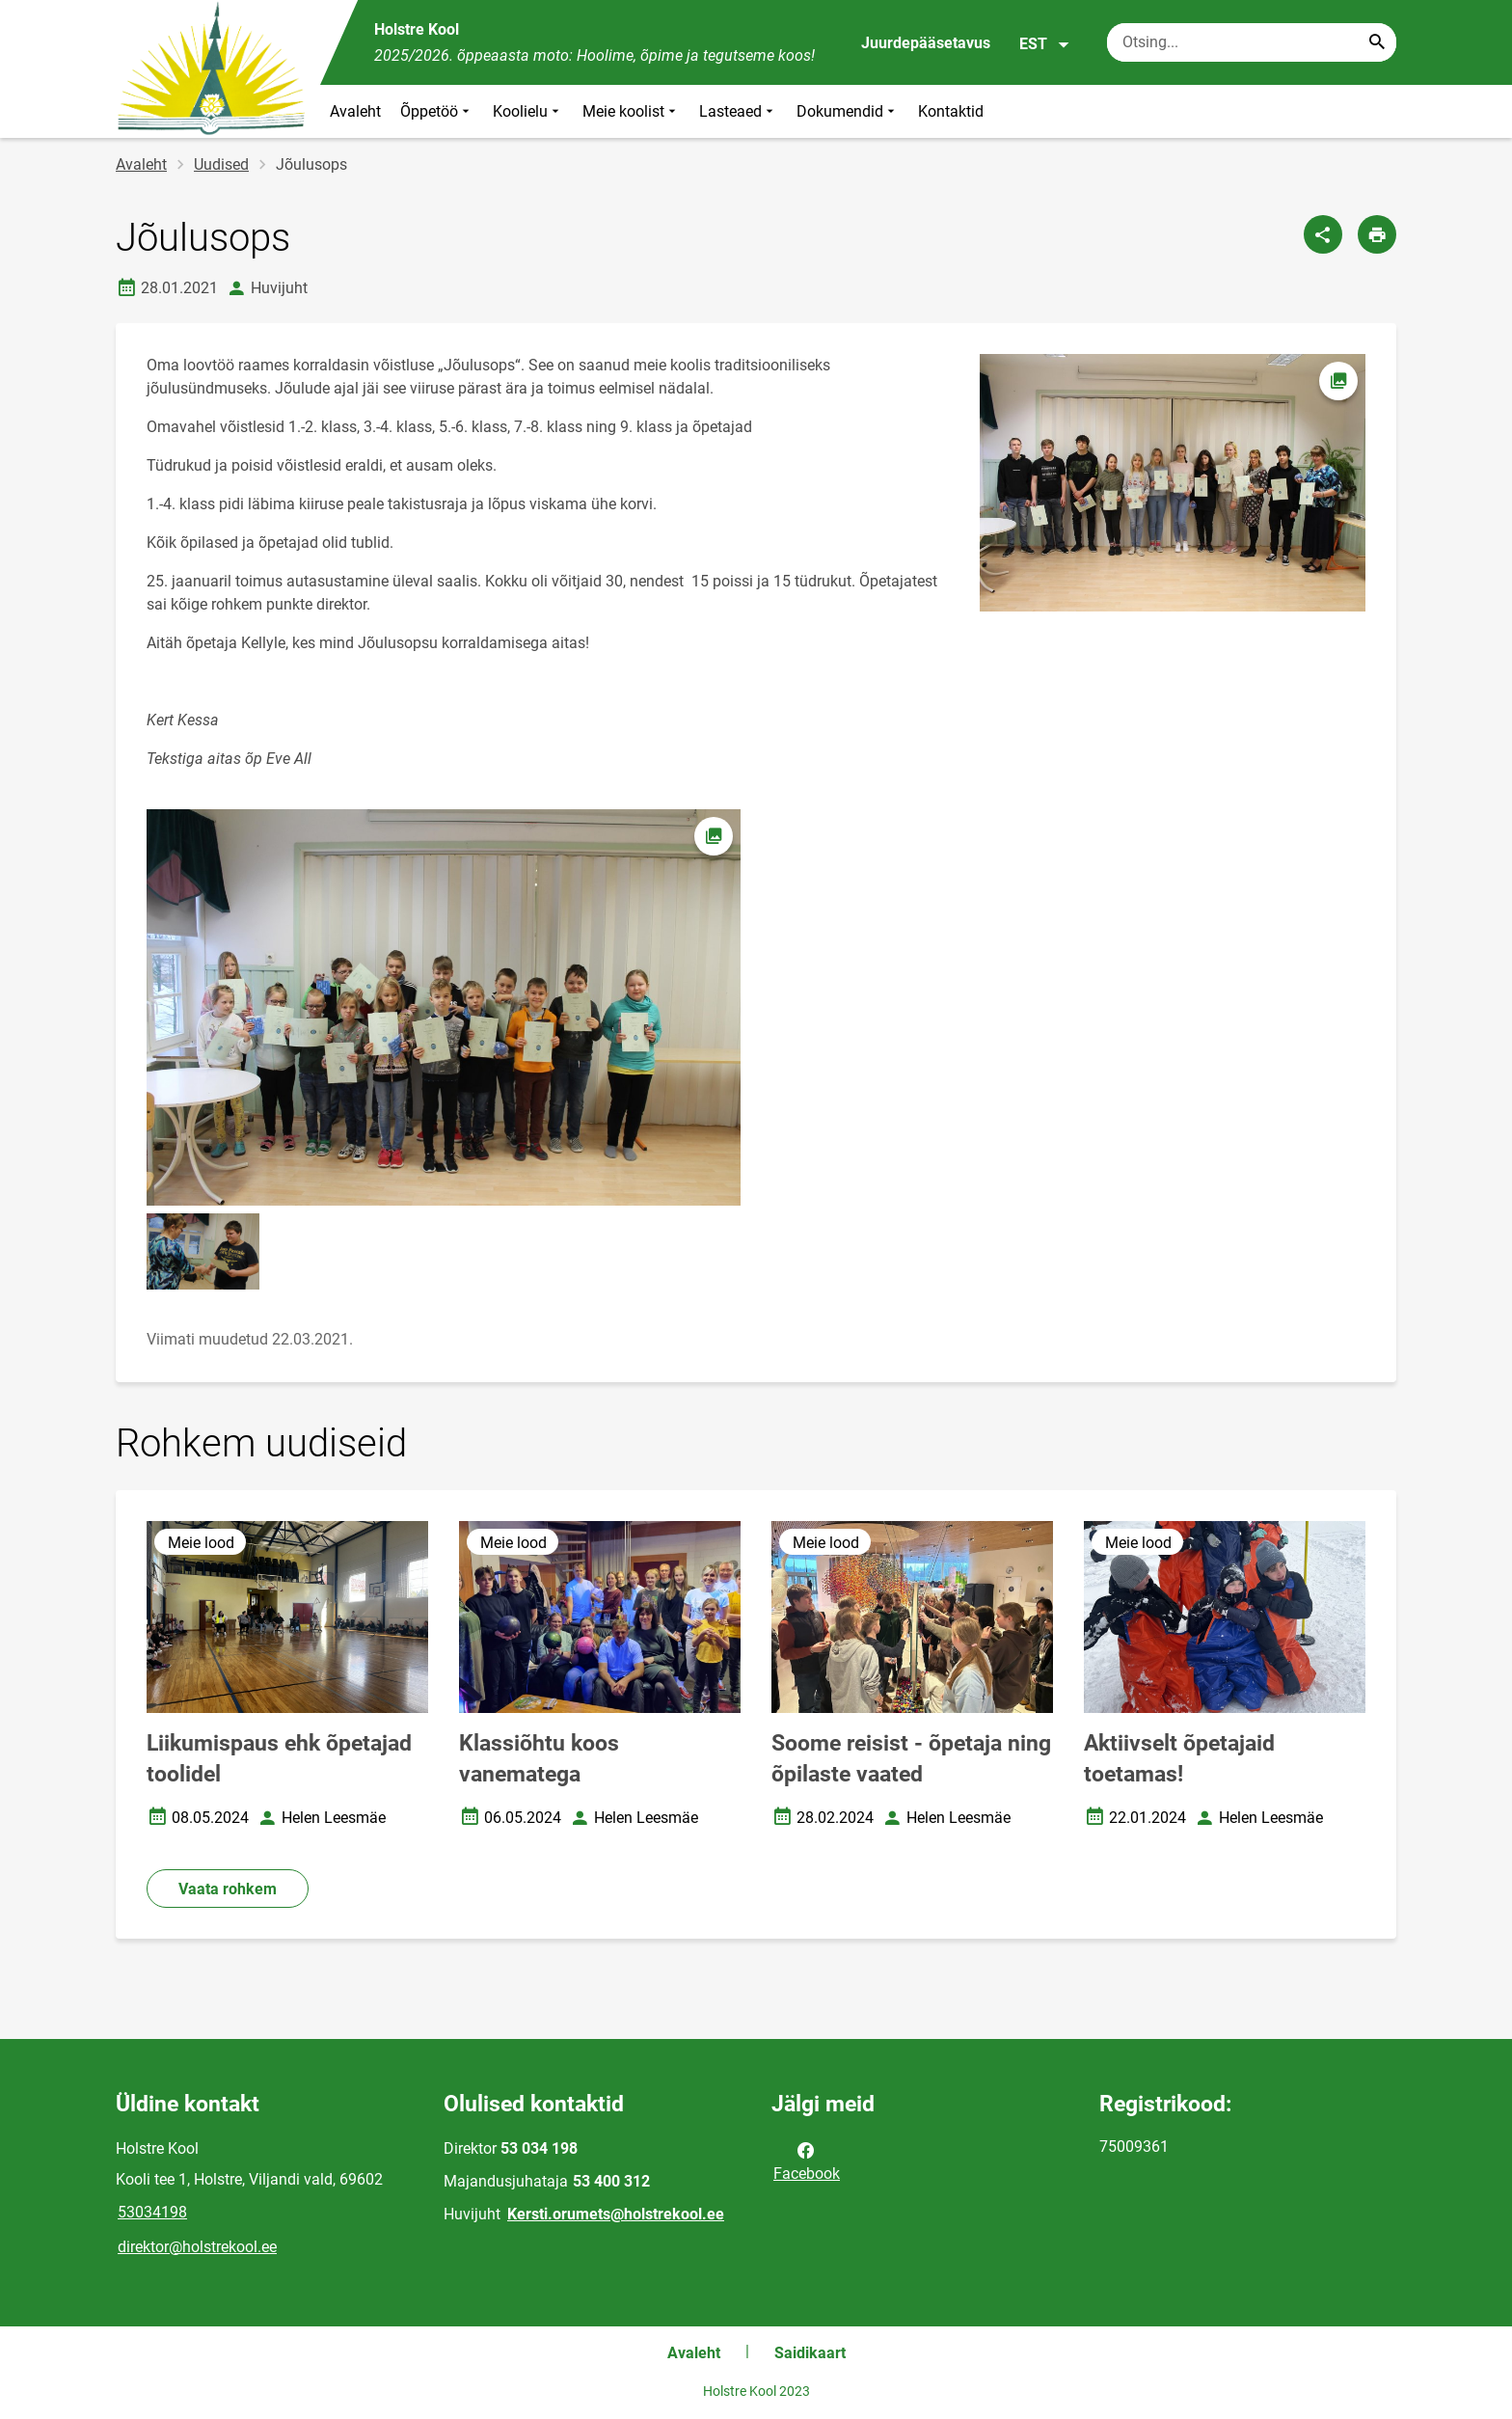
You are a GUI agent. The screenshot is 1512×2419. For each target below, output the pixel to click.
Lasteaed (738, 111)
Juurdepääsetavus (925, 43)
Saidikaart (810, 2353)
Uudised (221, 164)
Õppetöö (436, 111)
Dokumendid (847, 111)
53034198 (152, 2212)
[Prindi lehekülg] (1377, 234)
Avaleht (355, 111)
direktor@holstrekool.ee (197, 2247)
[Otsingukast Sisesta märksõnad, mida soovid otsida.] (1251, 42)
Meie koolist (631, 111)
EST (1044, 44)
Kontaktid (951, 111)
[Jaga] (1323, 234)
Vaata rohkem (227, 1889)
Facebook (806, 2160)
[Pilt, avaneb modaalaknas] (444, 1007)
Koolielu (528, 111)
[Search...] (1377, 42)
